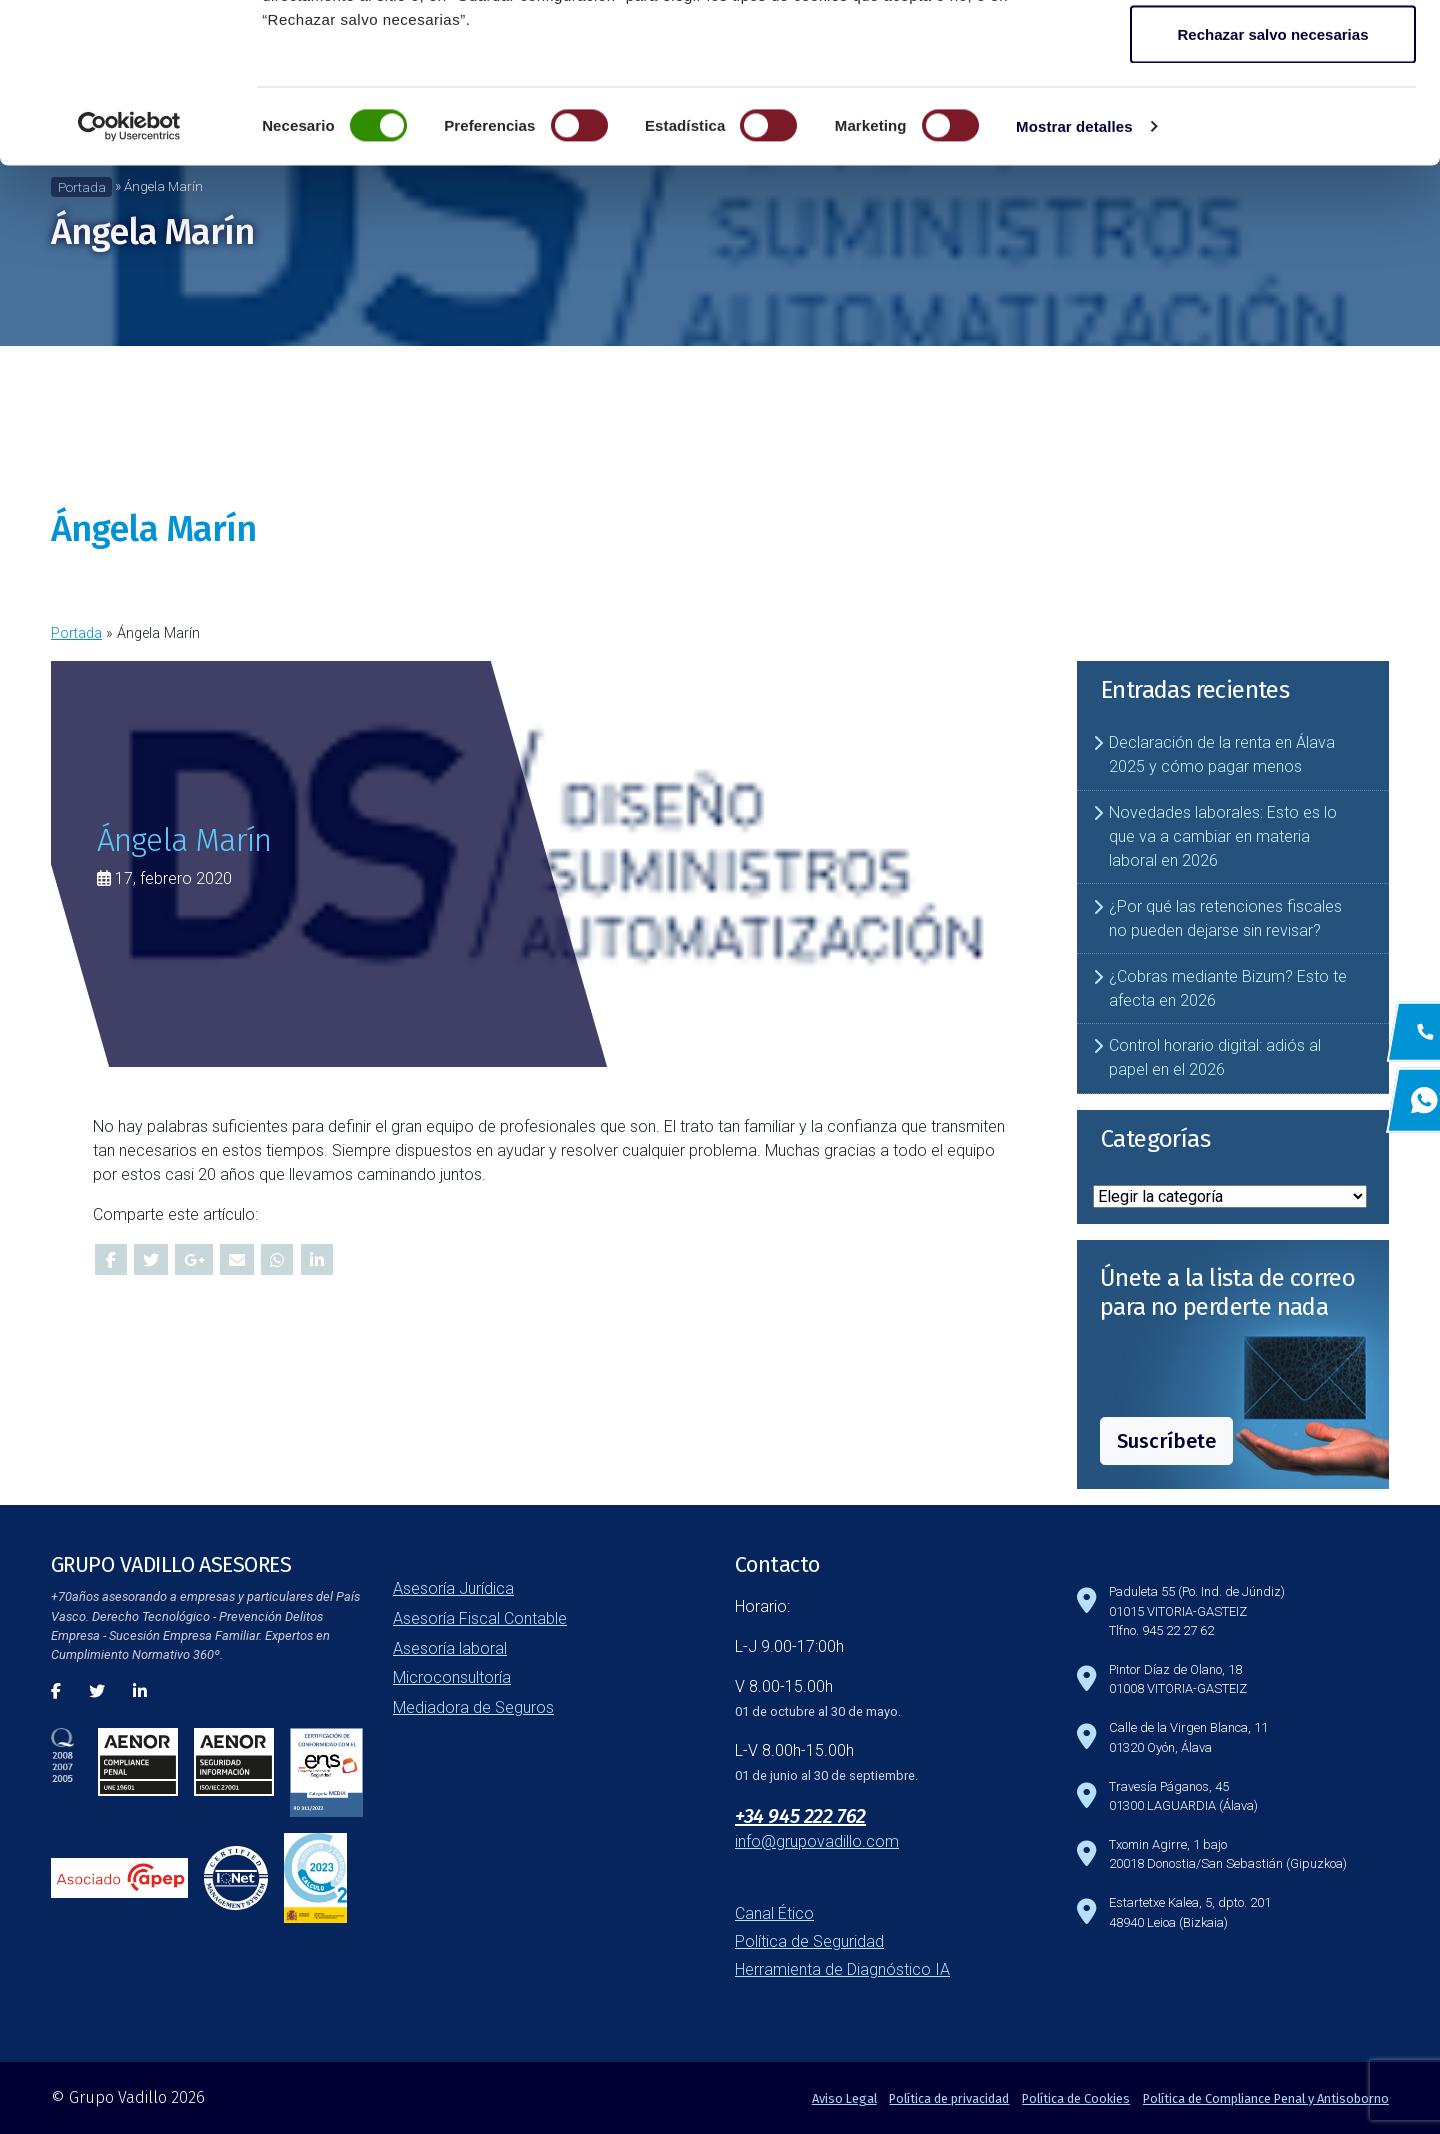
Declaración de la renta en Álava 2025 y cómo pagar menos (1222, 754)
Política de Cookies (1076, 2098)
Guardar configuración (1273, 118)
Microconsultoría (452, 1677)
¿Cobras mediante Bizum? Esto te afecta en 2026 (1228, 988)
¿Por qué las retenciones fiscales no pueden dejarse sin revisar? (1225, 918)
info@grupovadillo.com (817, 1841)
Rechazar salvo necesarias (1273, 183)
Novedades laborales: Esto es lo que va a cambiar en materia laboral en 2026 (1223, 836)
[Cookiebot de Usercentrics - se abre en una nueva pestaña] (129, 276)
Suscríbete (1166, 1441)
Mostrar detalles (1074, 275)
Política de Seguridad (809, 1941)
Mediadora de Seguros (473, 1707)
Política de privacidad (949, 2098)
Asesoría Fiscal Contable (480, 1618)
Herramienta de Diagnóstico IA (842, 1969)
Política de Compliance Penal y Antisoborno (1266, 2098)
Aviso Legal (844, 2098)
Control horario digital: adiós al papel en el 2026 (1215, 1057)
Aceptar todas (1273, 52)
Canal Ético (774, 1913)
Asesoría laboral (450, 1648)
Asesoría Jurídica (453, 1588)
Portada (76, 633)
